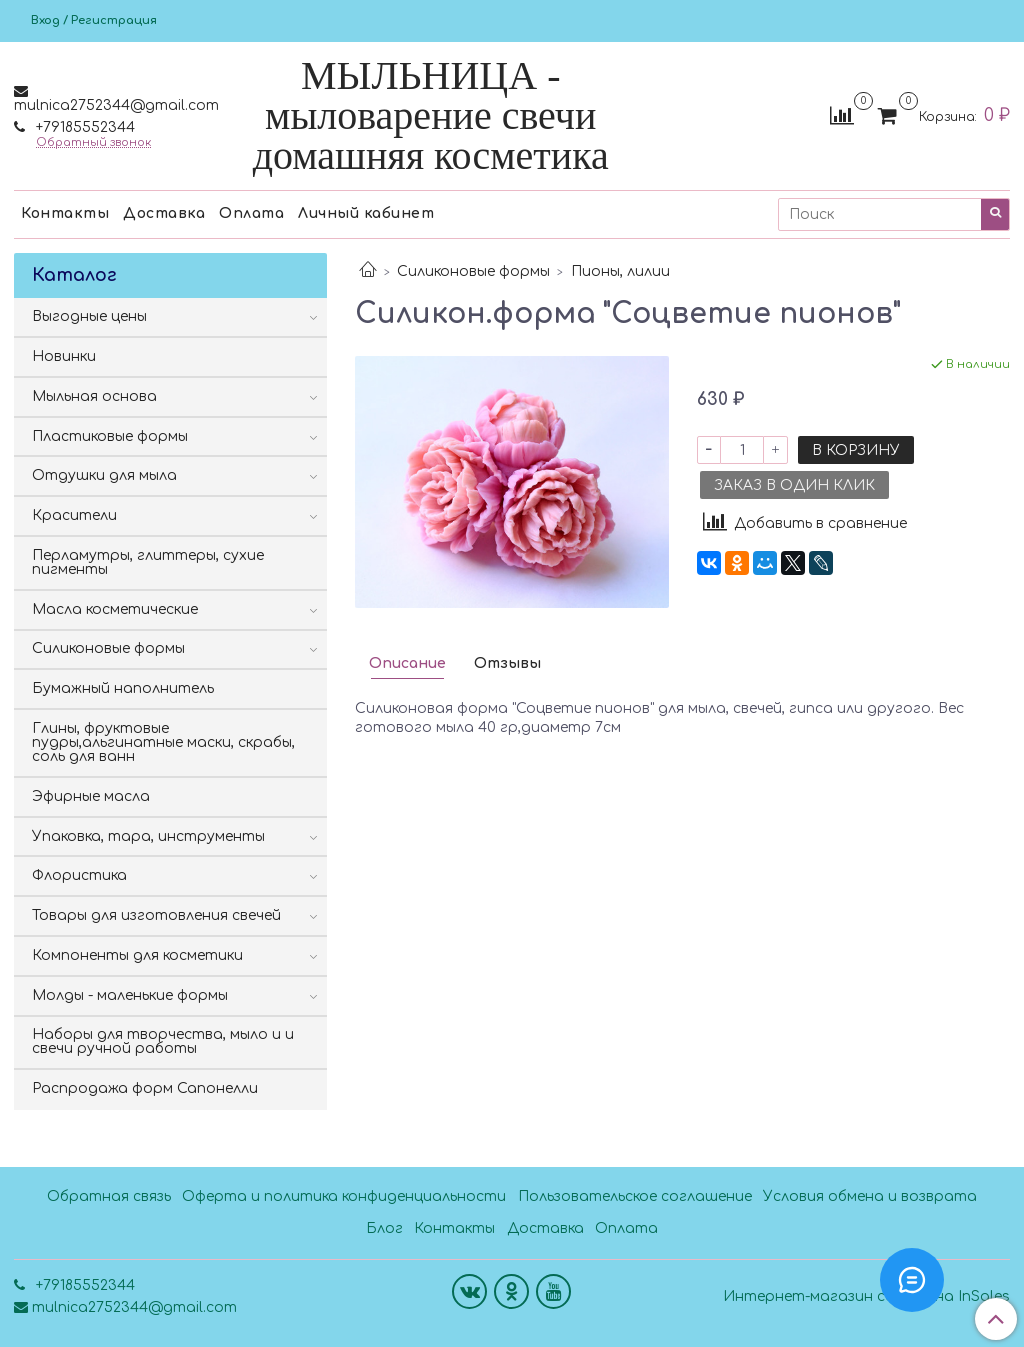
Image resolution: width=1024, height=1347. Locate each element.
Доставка (164, 213)
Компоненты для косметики (137, 955)
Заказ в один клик (794, 485)
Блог (384, 1228)
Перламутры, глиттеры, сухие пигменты (148, 562)
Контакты (65, 213)
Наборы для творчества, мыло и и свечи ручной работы (163, 1041)
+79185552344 (83, 127)
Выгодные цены (89, 316)
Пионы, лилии (620, 271)
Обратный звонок (93, 142)
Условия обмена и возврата (870, 1196)
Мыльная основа (94, 396)
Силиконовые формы (473, 271)
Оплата (251, 213)
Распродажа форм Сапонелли (145, 1088)
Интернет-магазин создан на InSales (866, 1297)
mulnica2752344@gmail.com (116, 105)
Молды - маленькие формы (130, 995)
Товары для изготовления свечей (156, 915)
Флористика (79, 875)
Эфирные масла (91, 796)
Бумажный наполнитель (123, 688)
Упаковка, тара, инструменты (148, 836)
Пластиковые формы (110, 436)
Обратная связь (109, 1196)
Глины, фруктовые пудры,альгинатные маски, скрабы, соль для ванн (163, 742)
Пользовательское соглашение (635, 1196)
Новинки (64, 356)
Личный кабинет (366, 213)
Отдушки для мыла (104, 475)
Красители (74, 515)
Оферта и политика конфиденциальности (344, 1196)
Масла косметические (115, 609)
